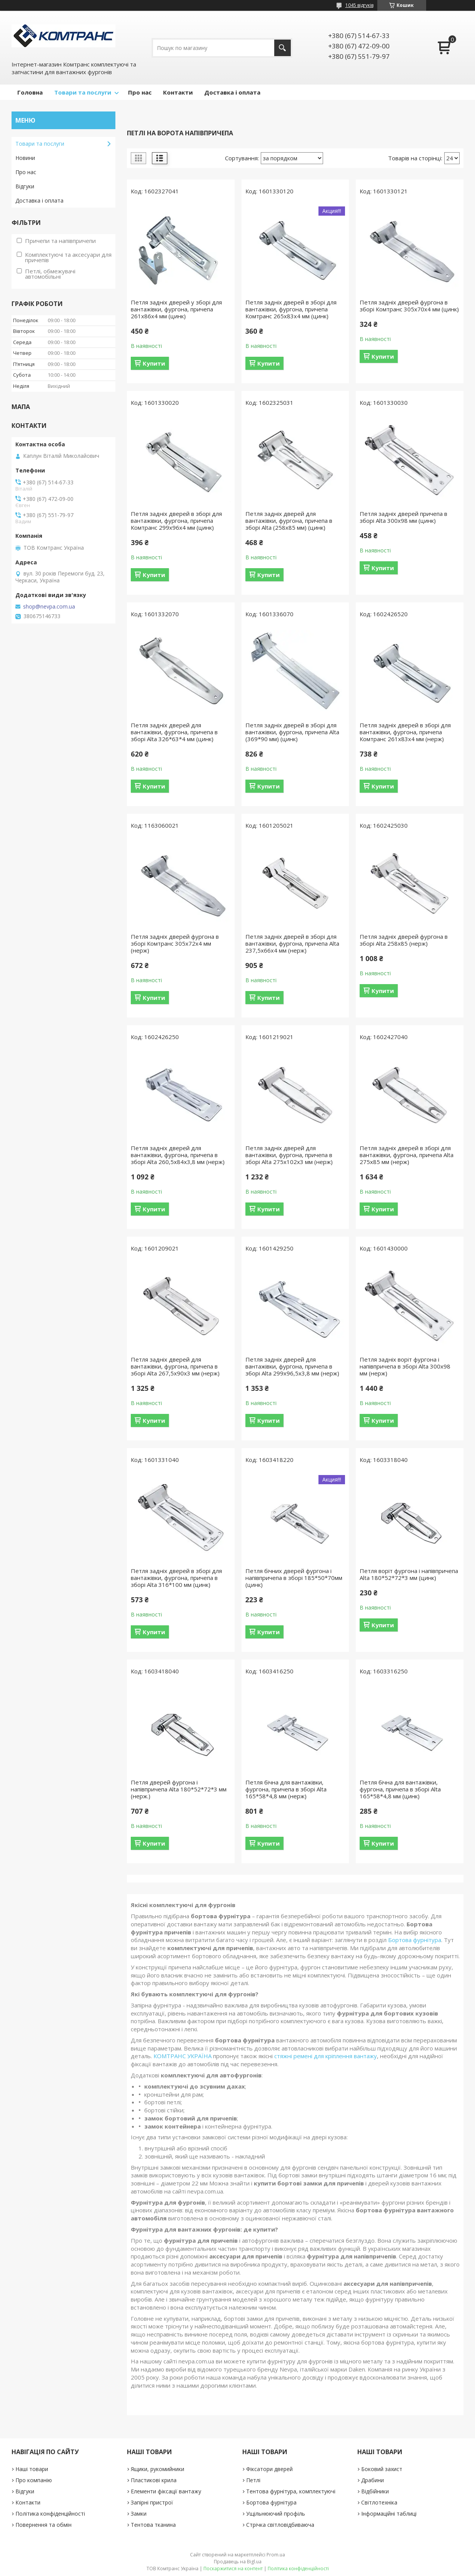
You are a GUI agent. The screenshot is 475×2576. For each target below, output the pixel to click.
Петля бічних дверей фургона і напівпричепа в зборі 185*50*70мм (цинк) (293, 1577)
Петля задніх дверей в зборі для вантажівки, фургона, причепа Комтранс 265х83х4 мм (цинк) (291, 309)
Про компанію (33, 2480)
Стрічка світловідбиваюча (280, 2524)
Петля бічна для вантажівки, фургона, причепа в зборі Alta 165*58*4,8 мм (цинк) (400, 1789)
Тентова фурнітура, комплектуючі (290, 2491)
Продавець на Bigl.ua (238, 2561)
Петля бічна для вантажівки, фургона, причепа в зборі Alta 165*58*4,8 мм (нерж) (286, 1789)
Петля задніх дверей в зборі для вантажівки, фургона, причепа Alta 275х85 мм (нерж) (406, 1154)
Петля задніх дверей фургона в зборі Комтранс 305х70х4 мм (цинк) (409, 306)
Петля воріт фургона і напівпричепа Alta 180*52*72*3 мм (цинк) (409, 1574)
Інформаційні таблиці (389, 2513)
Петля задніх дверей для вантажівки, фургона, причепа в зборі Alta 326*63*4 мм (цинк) (174, 732)
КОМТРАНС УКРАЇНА (182, 2056)
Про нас (140, 92)
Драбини (372, 2480)
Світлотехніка (379, 2502)
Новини (25, 157)
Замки (139, 2513)
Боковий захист (381, 2469)
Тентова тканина (153, 2524)
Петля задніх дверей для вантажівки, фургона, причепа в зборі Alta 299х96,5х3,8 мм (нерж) (292, 1366)
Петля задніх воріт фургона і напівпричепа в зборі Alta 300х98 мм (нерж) (405, 1366)
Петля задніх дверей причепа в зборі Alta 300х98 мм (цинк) (403, 517)
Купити (154, 363)
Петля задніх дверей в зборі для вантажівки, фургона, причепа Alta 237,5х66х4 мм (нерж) (292, 943)
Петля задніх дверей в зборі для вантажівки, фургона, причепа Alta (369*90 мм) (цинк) (292, 732)
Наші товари (31, 2469)
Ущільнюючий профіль (275, 2513)
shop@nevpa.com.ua (49, 606)
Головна (30, 92)
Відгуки (24, 186)
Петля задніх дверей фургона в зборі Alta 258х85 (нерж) (404, 940)
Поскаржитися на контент (233, 2568)
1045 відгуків (359, 5)
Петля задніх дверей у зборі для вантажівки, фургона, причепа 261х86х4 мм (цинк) (176, 309)
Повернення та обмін (43, 2524)
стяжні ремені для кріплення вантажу (325, 2056)
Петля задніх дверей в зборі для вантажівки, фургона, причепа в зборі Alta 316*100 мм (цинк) (176, 1577)
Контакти (178, 92)
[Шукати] (282, 48)
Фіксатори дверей (269, 2469)
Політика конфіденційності (50, 2513)
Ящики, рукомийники (157, 2469)
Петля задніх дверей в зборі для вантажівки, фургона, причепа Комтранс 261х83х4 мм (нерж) (405, 732)
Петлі (253, 2480)
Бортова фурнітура (414, 1940)
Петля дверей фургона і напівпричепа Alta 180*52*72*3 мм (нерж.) (179, 1789)
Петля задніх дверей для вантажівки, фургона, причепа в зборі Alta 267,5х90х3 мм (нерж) (175, 1366)
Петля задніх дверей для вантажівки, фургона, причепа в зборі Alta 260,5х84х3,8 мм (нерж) (178, 1154)
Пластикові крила (154, 2480)
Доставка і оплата (232, 92)
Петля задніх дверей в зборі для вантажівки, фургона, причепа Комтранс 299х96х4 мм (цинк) (176, 520)
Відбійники (375, 2491)
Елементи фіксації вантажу (166, 2491)
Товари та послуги (82, 92)
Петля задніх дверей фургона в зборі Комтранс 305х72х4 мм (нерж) (175, 943)
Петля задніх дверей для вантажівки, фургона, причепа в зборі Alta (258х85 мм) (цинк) (288, 520)
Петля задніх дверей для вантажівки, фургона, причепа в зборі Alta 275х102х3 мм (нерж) (289, 1154)
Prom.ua (276, 2554)
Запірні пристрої (152, 2502)
